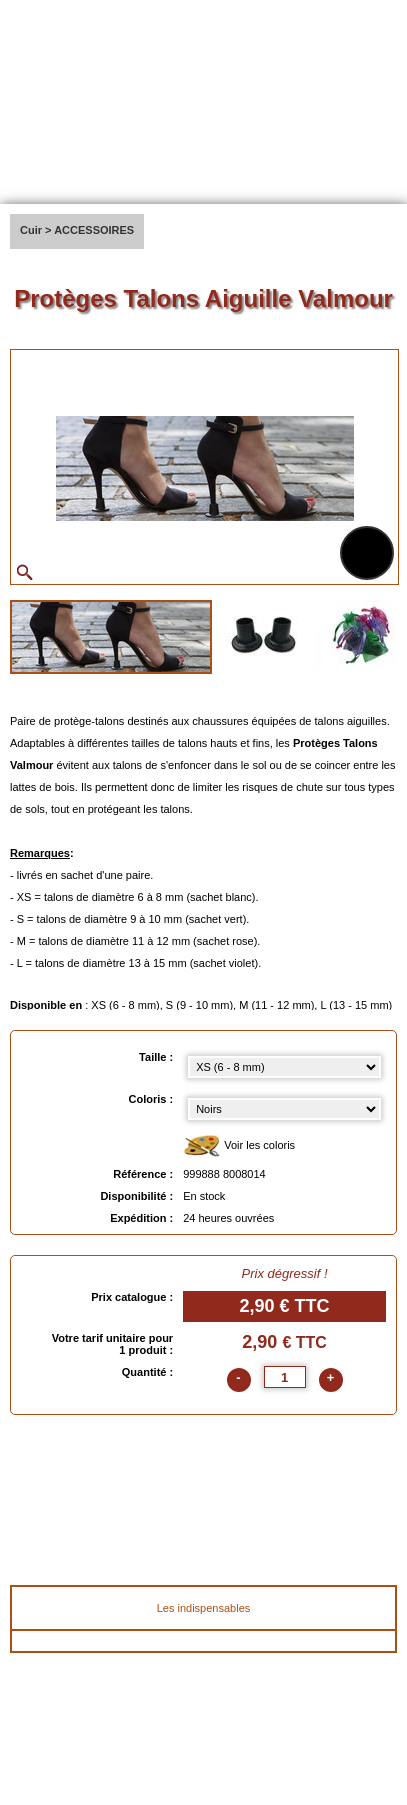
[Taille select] (284, 1067)
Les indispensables (204, 1608)
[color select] (284, 1109)
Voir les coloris (239, 1146)
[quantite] (285, 1377)
